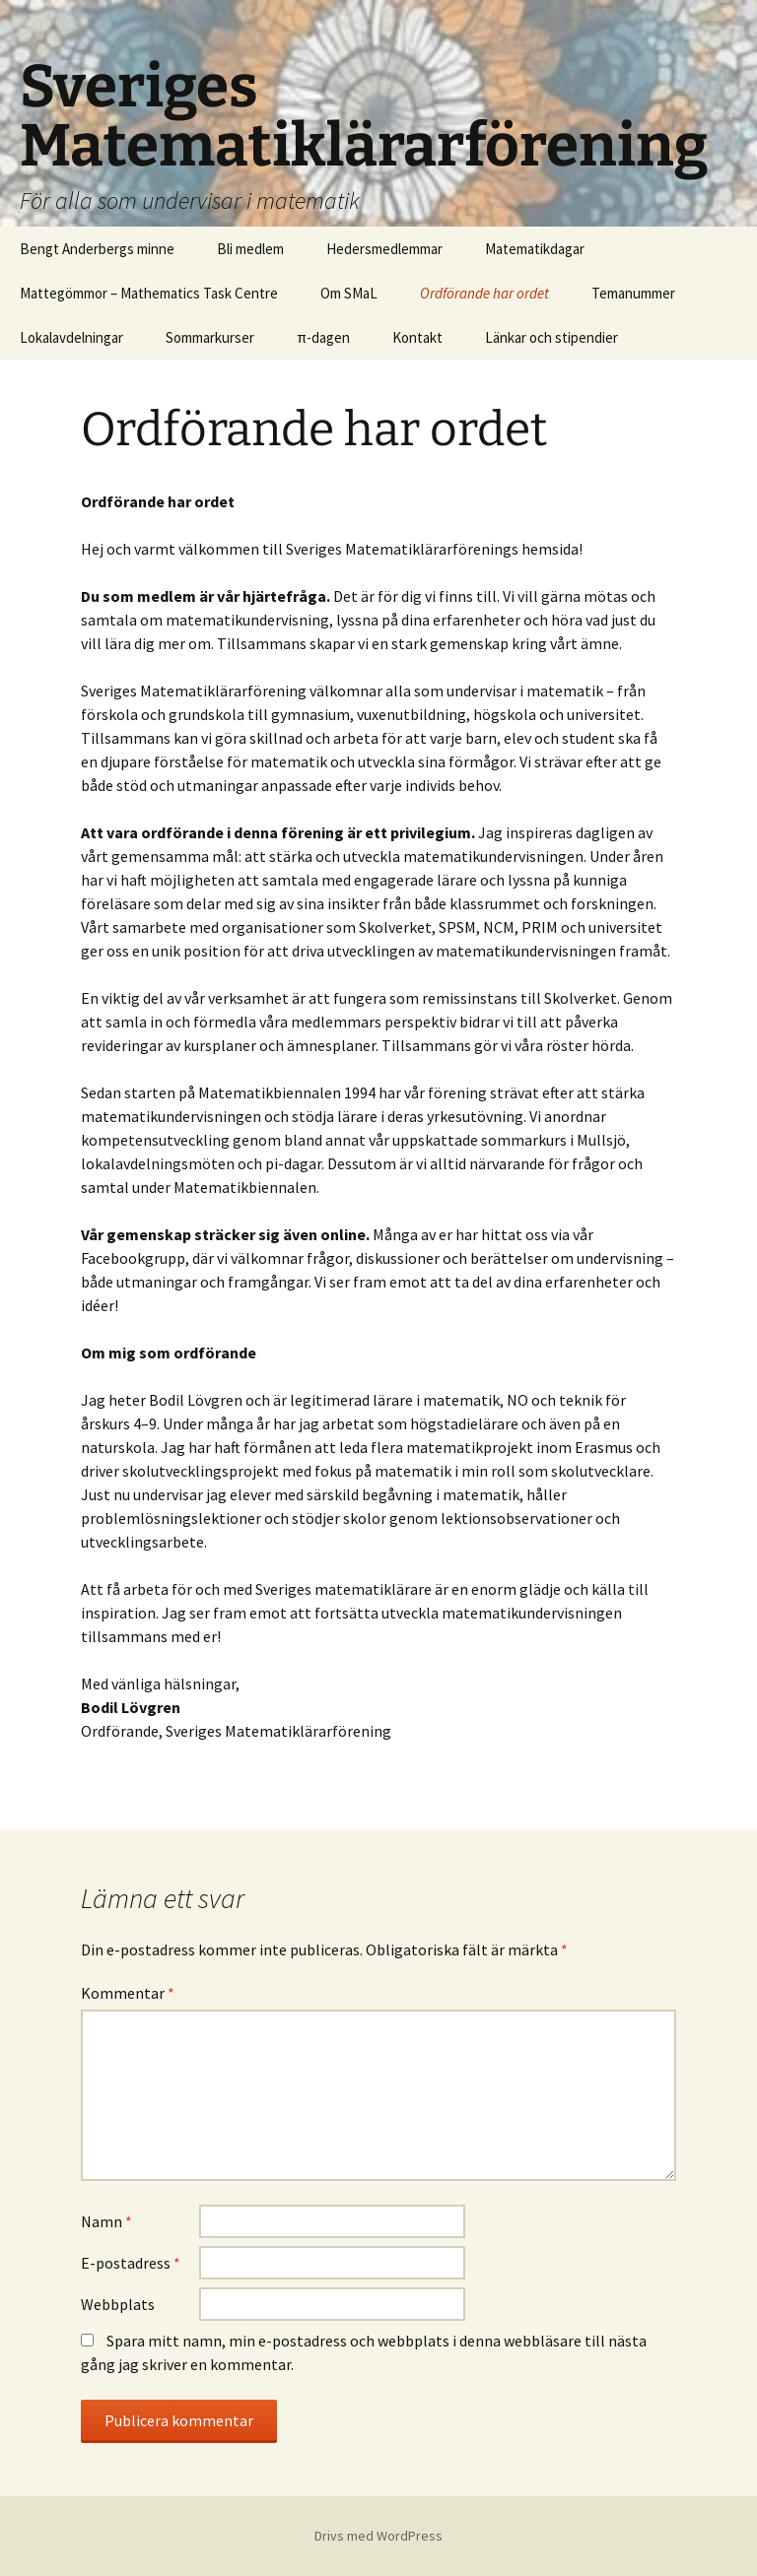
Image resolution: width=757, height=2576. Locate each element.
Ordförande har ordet (484, 293)
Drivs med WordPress (378, 2535)
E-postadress (130, 2263)
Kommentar (127, 1993)
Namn (106, 2221)
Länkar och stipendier (551, 337)
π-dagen (323, 337)
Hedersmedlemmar (384, 248)
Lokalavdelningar (71, 337)
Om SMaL (349, 293)
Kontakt (417, 337)
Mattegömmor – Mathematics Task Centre (149, 293)
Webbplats (118, 2304)
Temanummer (633, 293)
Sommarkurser (210, 337)
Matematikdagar (535, 248)
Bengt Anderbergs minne (97, 248)
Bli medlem (250, 248)
